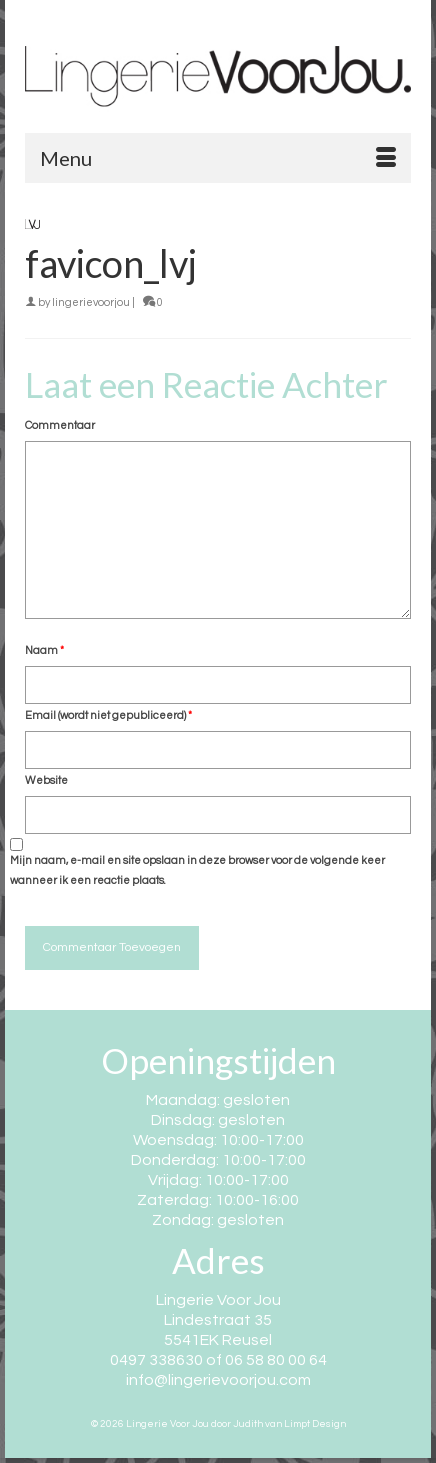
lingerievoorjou (91, 302)
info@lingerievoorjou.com (218, 1380)
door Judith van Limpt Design (278, 1424)
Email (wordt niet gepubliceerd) (108, 715)
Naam (44, 650)
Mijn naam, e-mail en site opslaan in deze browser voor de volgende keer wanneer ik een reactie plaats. (197, 870)
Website (46, 780)
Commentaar (60, 425)
